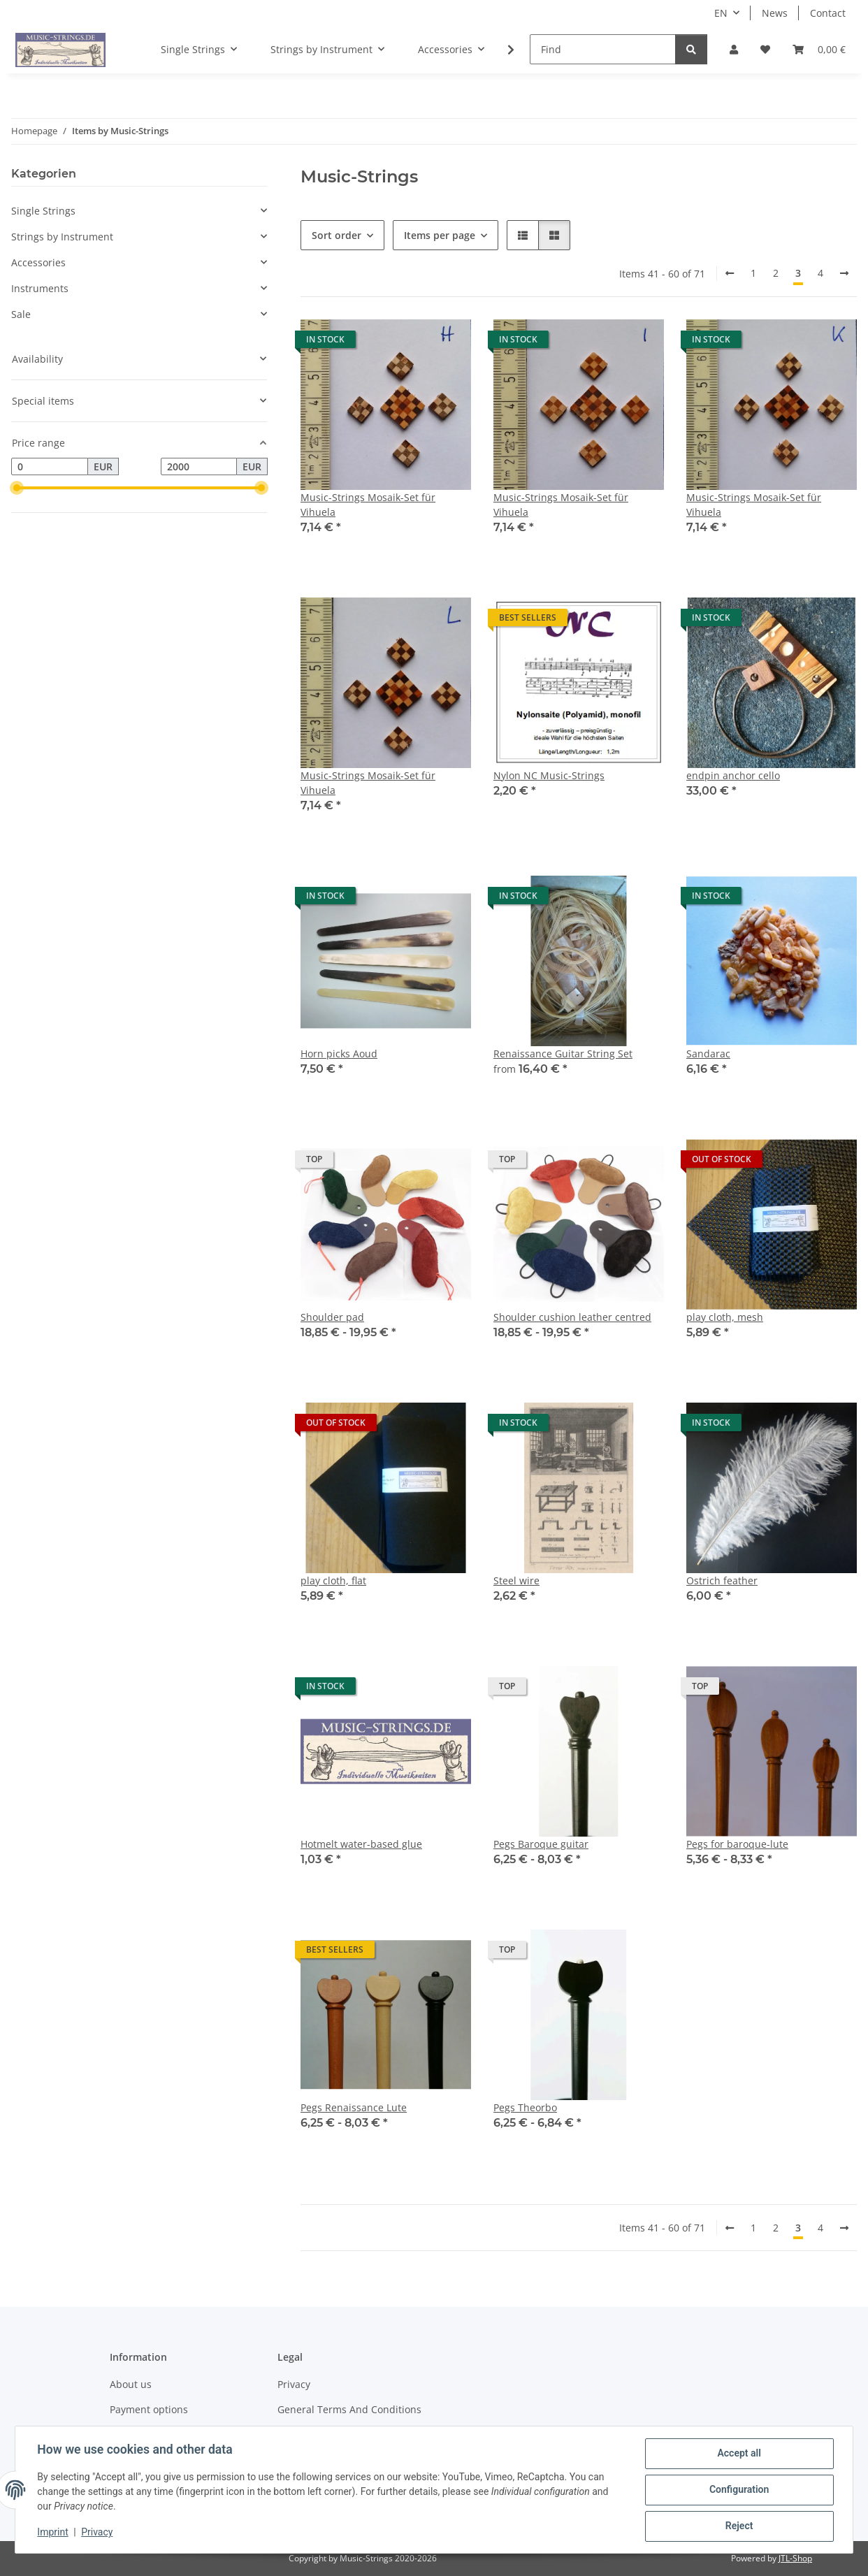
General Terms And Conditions (349, 2409)
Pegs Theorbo (525, 2107)
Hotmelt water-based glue (361, 1844)
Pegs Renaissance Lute (354, 2107)
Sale (21, 314)
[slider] (16, 488)
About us (131, 2384)
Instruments (39, 288)
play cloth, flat (333, 1580)
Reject (739, 2526)
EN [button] (721, 13)
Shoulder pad (332, 1317)
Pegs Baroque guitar (540, 1844)
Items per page (439, 235)
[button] (733, 49)
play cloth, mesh (724, 1317)
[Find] (603, 49)
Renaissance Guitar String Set (562, 1053)
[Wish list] (765, 49)
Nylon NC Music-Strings (549, 775)
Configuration (738, 2490)
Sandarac (708, 1053)
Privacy (97, 2532)
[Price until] (199, 467)
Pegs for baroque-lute (737, 1844)
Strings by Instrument (62, 236)
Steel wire (516, 1580)
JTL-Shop (795, 2558)
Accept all (738, 2453)
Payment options (149, 2409)
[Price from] (49, 467)
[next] (844, 273)
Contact (828, 13)
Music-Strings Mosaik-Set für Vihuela (368, 505)
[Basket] (819, 49)
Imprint (53, 2532)
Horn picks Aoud (339, 1053)
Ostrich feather (722, 1580)
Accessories (38, 262)
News (775, 13)
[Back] (729, 273)
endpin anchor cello (733, 775)
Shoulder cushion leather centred (572, 1317)
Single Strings (43, 210)
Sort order (336, 235)
